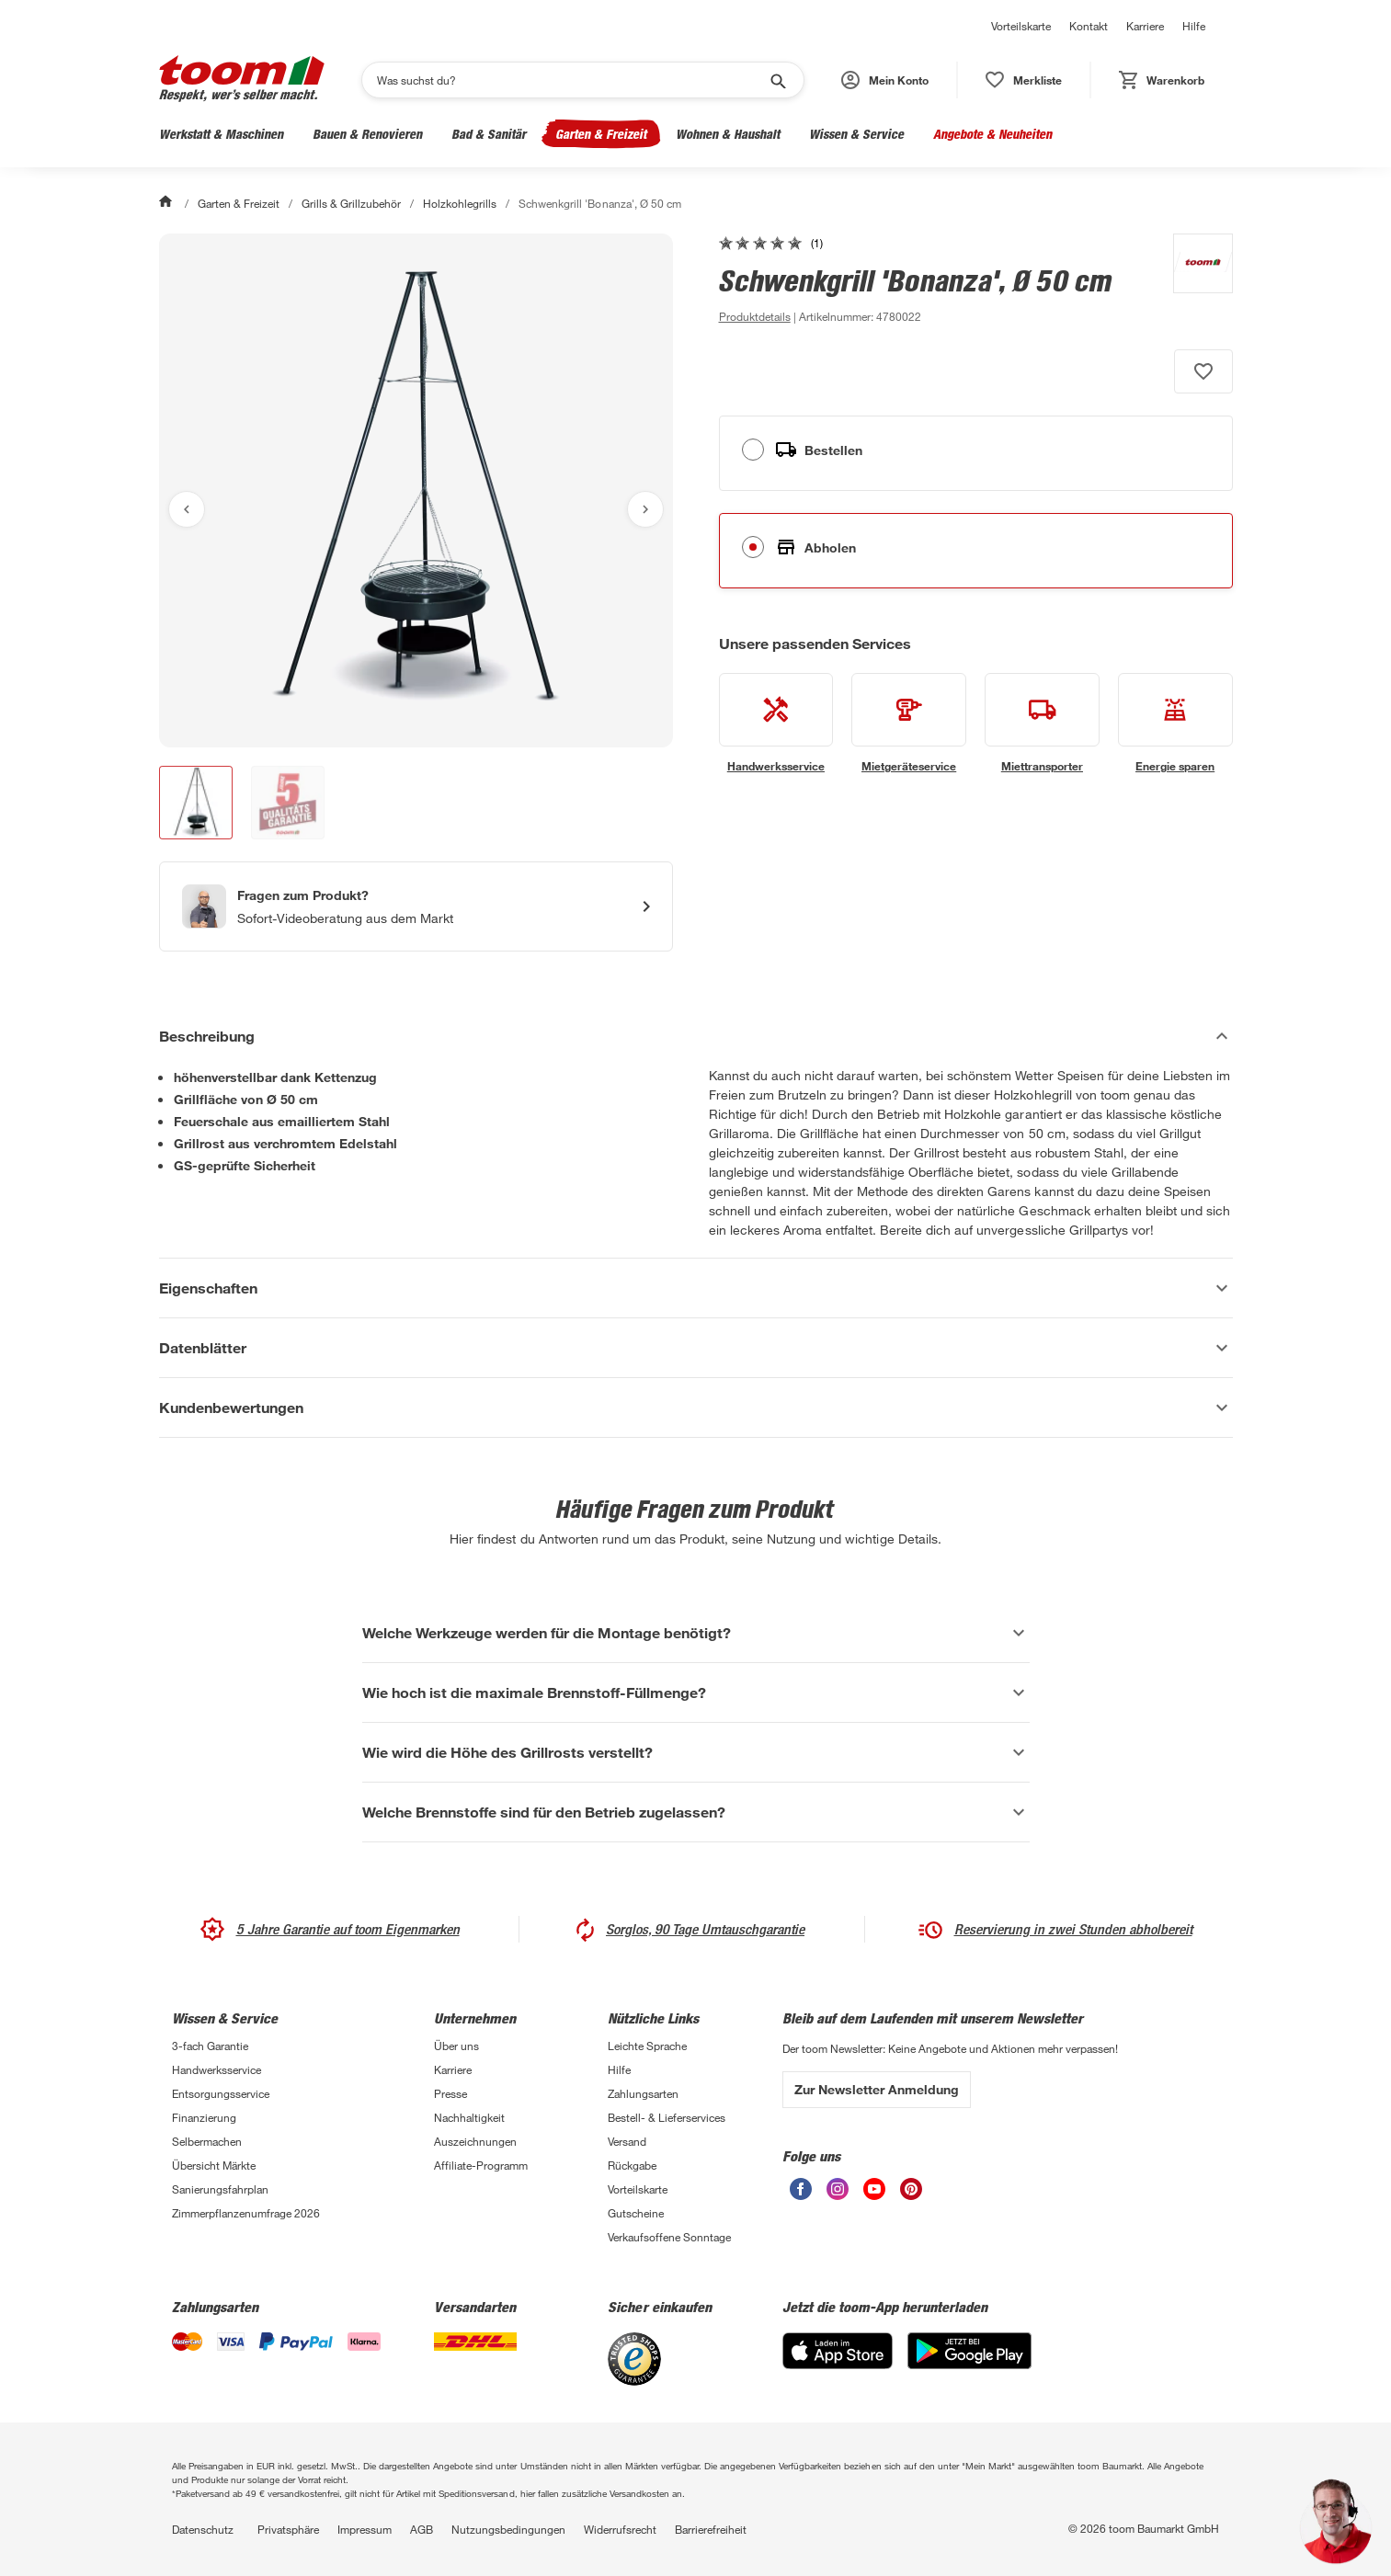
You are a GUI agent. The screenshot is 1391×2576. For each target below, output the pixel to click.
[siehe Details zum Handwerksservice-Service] (776, 723)
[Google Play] (969, 2364)
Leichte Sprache (647, 2045)
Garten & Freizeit (600, 134)
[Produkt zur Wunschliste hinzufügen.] (1203, 371)
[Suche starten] (777, 80)
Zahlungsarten (643, 2093)
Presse (450, 2093)
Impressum (364, 2529)
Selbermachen (207, 2141)
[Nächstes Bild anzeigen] (645, 509)
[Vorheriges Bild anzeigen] (186, 509)
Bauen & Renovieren (367, 134)
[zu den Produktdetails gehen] (755, 316)
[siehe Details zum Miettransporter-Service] (1042, 723)
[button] (885, 80)
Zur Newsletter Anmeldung (876, 2089)
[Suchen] (571, 80)
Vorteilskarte (1021, 25)
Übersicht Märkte (214, 2165)
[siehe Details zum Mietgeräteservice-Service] (908, 723)
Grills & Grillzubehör (351, 203)
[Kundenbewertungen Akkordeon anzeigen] (696, 1407)
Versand (627, 2141)
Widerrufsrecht (620, 2529)
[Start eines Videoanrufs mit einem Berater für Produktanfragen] (416, 906)
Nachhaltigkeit (469, 2117)
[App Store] (837, 2364)
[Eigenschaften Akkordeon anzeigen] (696, 1288)
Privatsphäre (288, 2529)
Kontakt (1088, 25)
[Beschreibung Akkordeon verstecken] (696, 1036)
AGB (421, 2529)
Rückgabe (632, 2165)
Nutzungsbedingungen (508, 2529)
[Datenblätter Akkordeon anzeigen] (696, 1347)
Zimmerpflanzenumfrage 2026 (246, 2213)
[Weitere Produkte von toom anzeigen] (1194, 280)
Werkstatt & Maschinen (221, 134)
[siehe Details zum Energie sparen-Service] (1175, 723)
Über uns (456, 2045)
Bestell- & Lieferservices (666, 2117)
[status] (1023, 80)
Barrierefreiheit (711, 2529)
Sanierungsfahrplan (220, 2189)
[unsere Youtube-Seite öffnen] (874, 2195)
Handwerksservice (216, 2069)
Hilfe (1193, 25)
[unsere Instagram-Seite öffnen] (838, 2195)
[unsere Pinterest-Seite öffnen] (911, 2195)
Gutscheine (636, 2213)
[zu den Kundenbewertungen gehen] (771, 243)
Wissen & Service (856, 134)
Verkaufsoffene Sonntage (669, 2236)
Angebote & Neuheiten (992, 134)
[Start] (167, 203)
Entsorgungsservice (220, 2093)
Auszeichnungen (475, 2141)
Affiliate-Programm (481, 2165)
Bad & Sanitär (488, 134)
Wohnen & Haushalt (728, 134)
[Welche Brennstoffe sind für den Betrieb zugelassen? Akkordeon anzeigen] (696, 1812)
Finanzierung (204, 2117)
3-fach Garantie (210, 2045)
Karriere (1145, 25)
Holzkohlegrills (459, 203)
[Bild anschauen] (416, 490)
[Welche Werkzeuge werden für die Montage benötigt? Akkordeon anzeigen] (696, 1632)
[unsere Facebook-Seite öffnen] (801, 2195)
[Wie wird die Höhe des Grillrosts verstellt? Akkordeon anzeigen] (696, 1752)
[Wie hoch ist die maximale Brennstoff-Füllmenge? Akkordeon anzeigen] (696, 1692)
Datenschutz (203, 2529)
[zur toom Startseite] (242, 80)
